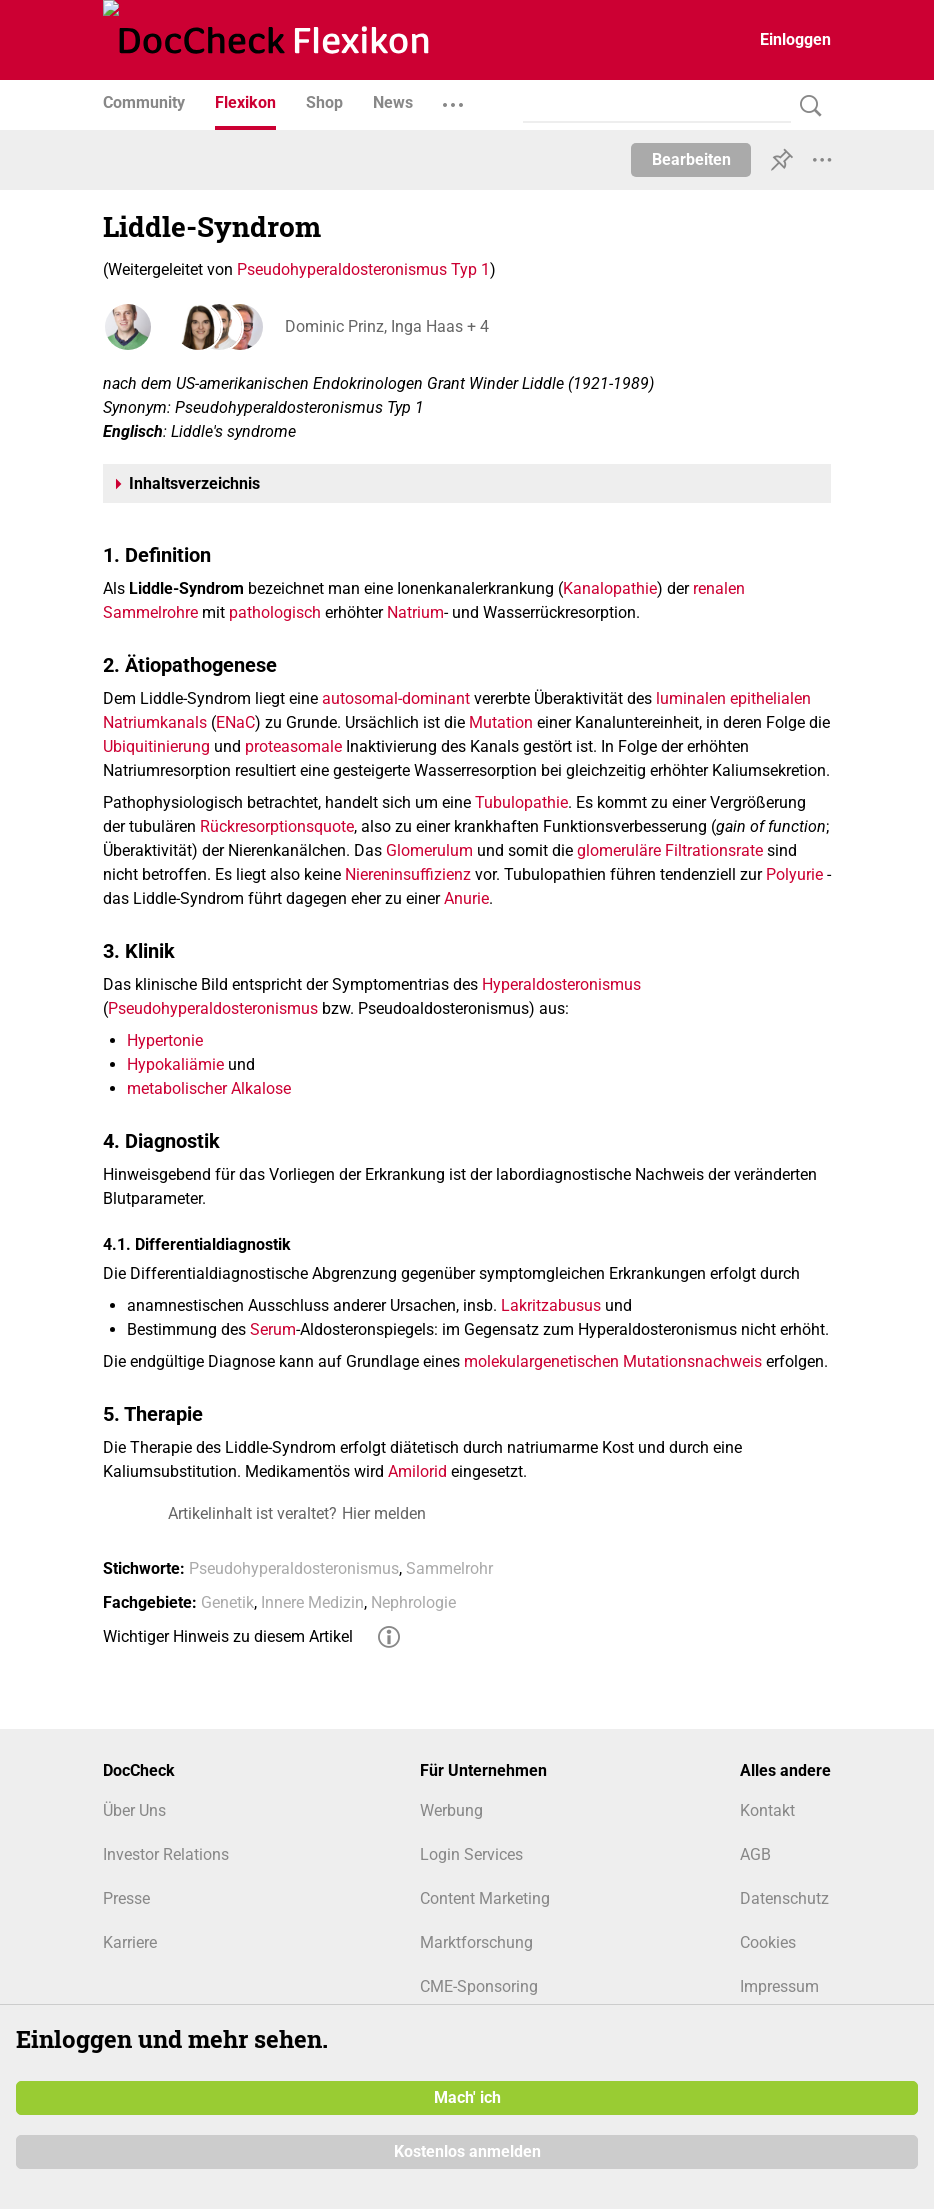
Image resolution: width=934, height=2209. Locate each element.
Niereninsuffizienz (408, 874)
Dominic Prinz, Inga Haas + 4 (385, 326)
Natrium (415, 612)
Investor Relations (166, 1854)
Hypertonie (165, 1040)
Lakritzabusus (551, 1305)
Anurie (466, 898)
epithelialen (770, 698)
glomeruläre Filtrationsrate (670, 850)
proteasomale (293, 746)
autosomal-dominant (396, 698)
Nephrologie (413, 1602)
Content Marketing (485, 1898)
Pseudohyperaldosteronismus (213, 1008)
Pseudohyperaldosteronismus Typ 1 (363, 269)
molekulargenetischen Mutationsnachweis (613, 1361)
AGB (755, 1854)
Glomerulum (429, 850)
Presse (126, 1898)
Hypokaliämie (175, 1064)
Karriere (130, 1942)
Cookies (768, 1942)
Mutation (501, 722)
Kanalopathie (610, 588)
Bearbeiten (691, 159)
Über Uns (134, 1810)
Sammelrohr (449, 1568)
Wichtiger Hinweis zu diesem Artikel (228, 1636)
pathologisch (275, 612)
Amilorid (417, 1471)
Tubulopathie (521, 802)
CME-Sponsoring (479, 1986)
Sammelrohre (150, 612)
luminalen (691, 698)
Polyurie (794, 874)
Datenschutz (784, 1898)
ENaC (235, 722)
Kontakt (767, 1810)
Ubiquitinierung (156, 746)
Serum (273, 1329)
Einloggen (795, 39)
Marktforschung (476, 1942)
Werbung (451, 1810)
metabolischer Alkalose (209, 1088)
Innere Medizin (312, 1602)
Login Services (471, 1854)
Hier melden (384, 1513)
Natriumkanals (155, 722)
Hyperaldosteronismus (561, 984)
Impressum (779, 1986)
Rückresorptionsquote (277, 826)
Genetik (227, 1602)
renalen (719, 588)
